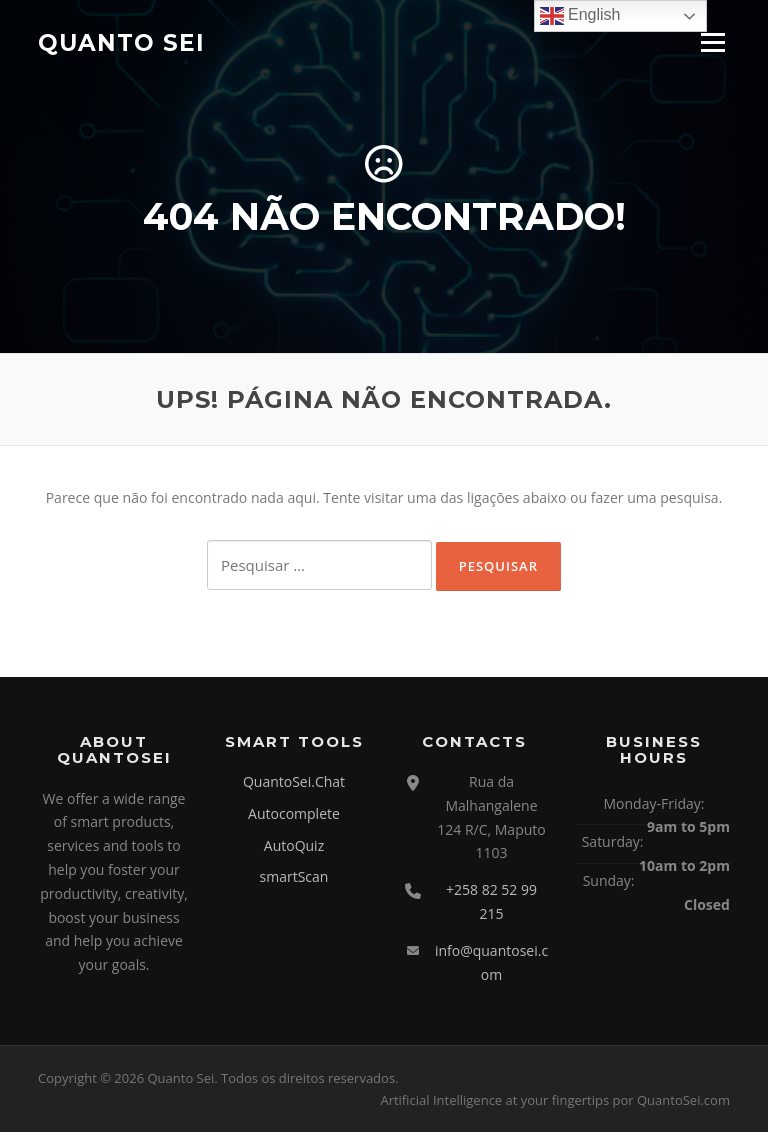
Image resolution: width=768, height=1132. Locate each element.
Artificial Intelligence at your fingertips (494, 1100)
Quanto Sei (121, 42)
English (580, 16)
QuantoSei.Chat (294, 781)
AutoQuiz (294, 845)
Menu (712, 42)
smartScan (294, 876)
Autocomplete (294, 813)
